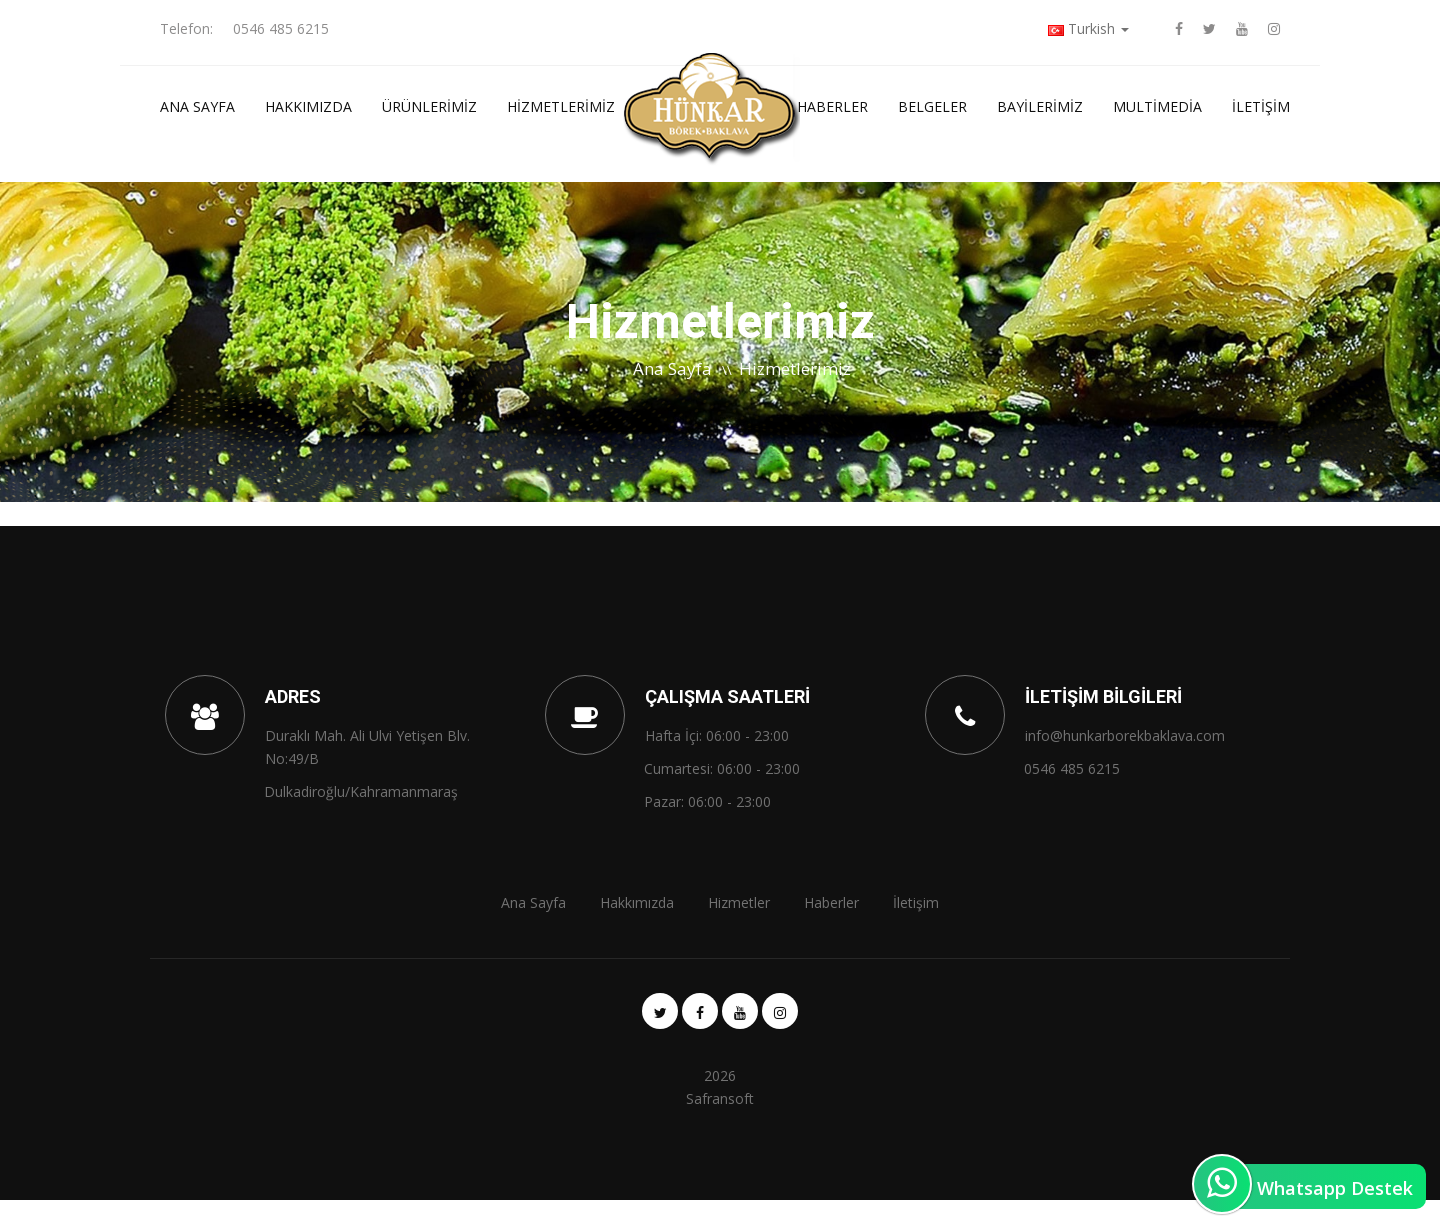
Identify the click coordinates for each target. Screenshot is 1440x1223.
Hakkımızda (308, 106)
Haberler (832, 106)
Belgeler (932, 106)
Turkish (1088, 28)
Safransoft (720, 1098)
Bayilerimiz (1040, 106)
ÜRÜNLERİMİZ (429, 106)
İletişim (1261, 106)
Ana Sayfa (197, 106)
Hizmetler (739, 902)
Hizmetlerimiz (561, 106)
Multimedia (1157, 106)
